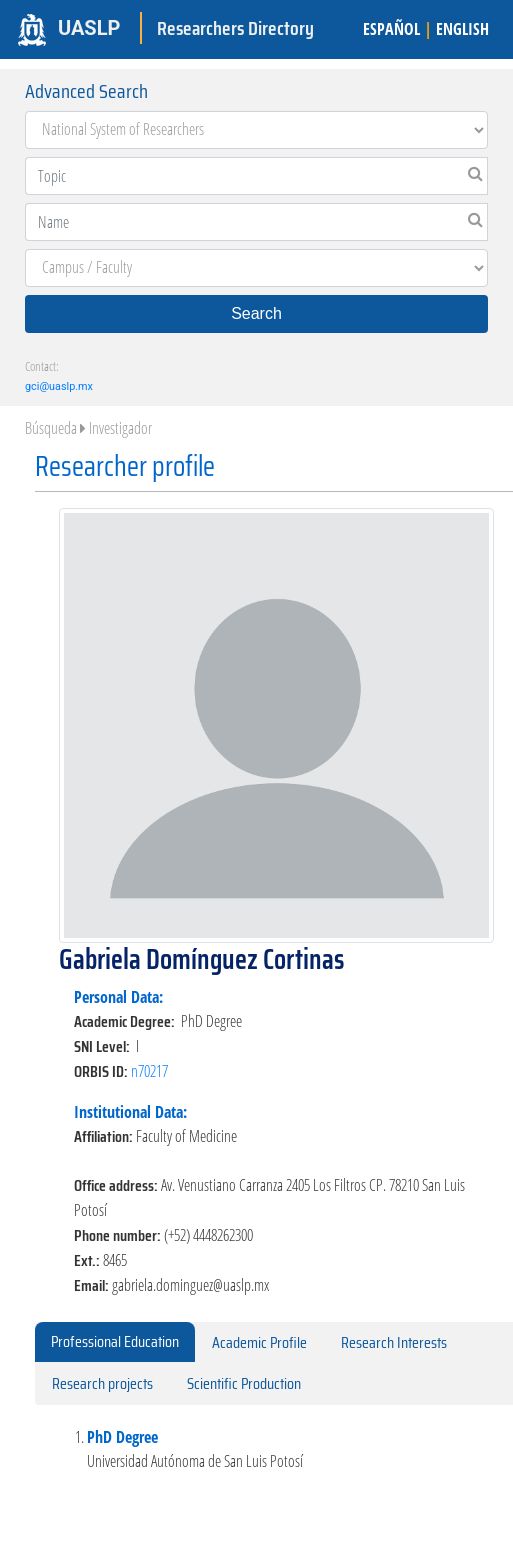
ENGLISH (462, 29)
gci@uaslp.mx (59, 386)
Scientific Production (244, 1383)
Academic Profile (259, 1342)
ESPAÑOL (391, 29)
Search (256, 313)
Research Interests (394, 1342)
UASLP (89, 28)
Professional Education (115, 1341)
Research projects (102, 1383)
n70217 (149, 1071)
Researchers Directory (235, 28)
